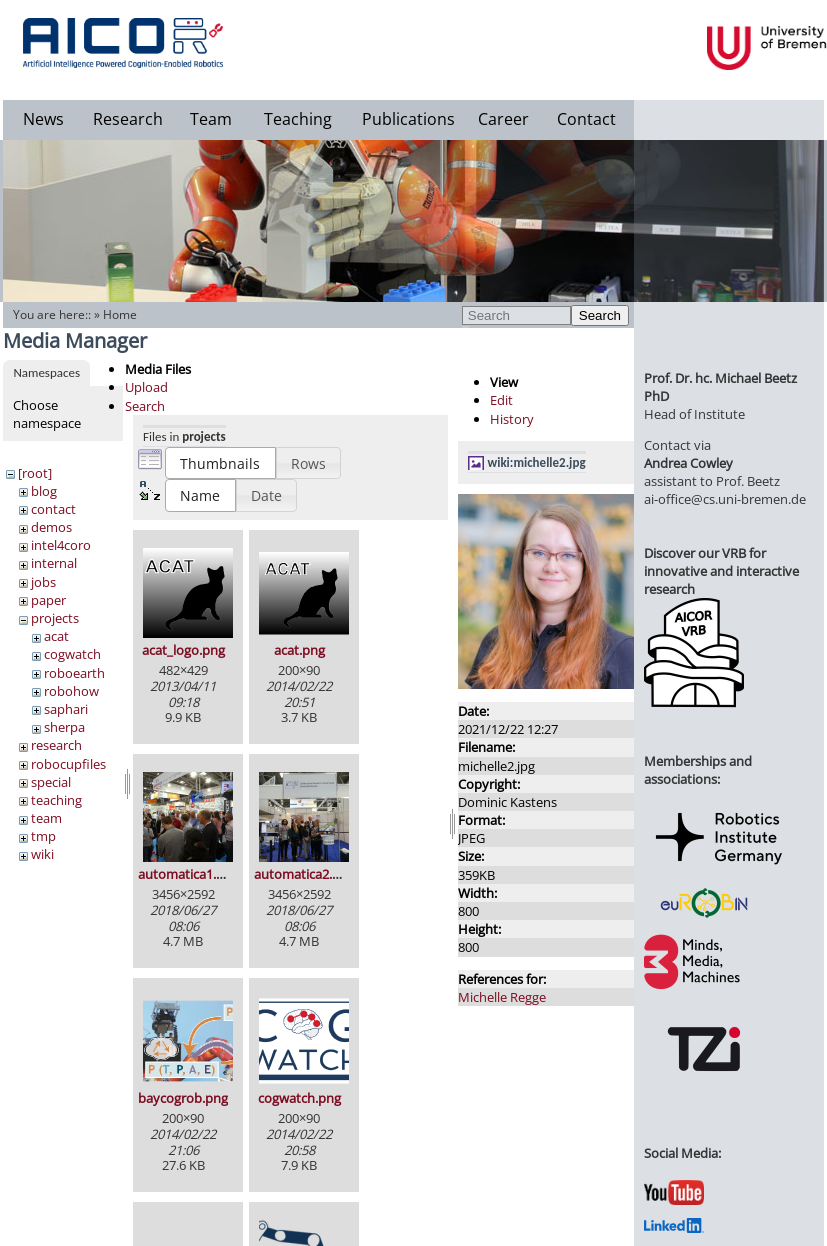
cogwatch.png (299, 1098)
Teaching (298, 119)
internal (54, 563)
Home (120, 314)
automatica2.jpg (302, 874)
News (43, 119)
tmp (43, 836)
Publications (408, 119)
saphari (66, 709)
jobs (43, 582)
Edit (501, 400)
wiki (42, 854)
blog (44, 491)
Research (128, 119)
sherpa (64, 727)
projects (55, 618)
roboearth (74, 673)
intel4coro (61, 545)
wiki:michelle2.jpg (537, 462)
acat (56, 636)
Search (600, 315)
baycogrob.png (183, 1098)
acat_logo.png (183, 650)
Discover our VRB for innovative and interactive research (721, 571)
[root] (35, 473)
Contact (586, 119)
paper (48, 600)
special (51, 782)
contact (53, 509)
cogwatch (72, 654)
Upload (146, 387)
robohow (71, 691)
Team (211, 119)
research (56, 745)
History (512, 419)
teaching (56, 800)
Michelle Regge (502, 997)
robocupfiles (68, 764)
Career (503, 119)
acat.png (299, 650)
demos (51, 527)
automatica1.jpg (186, 874)
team (46, 818)
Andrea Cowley (688, 463)
